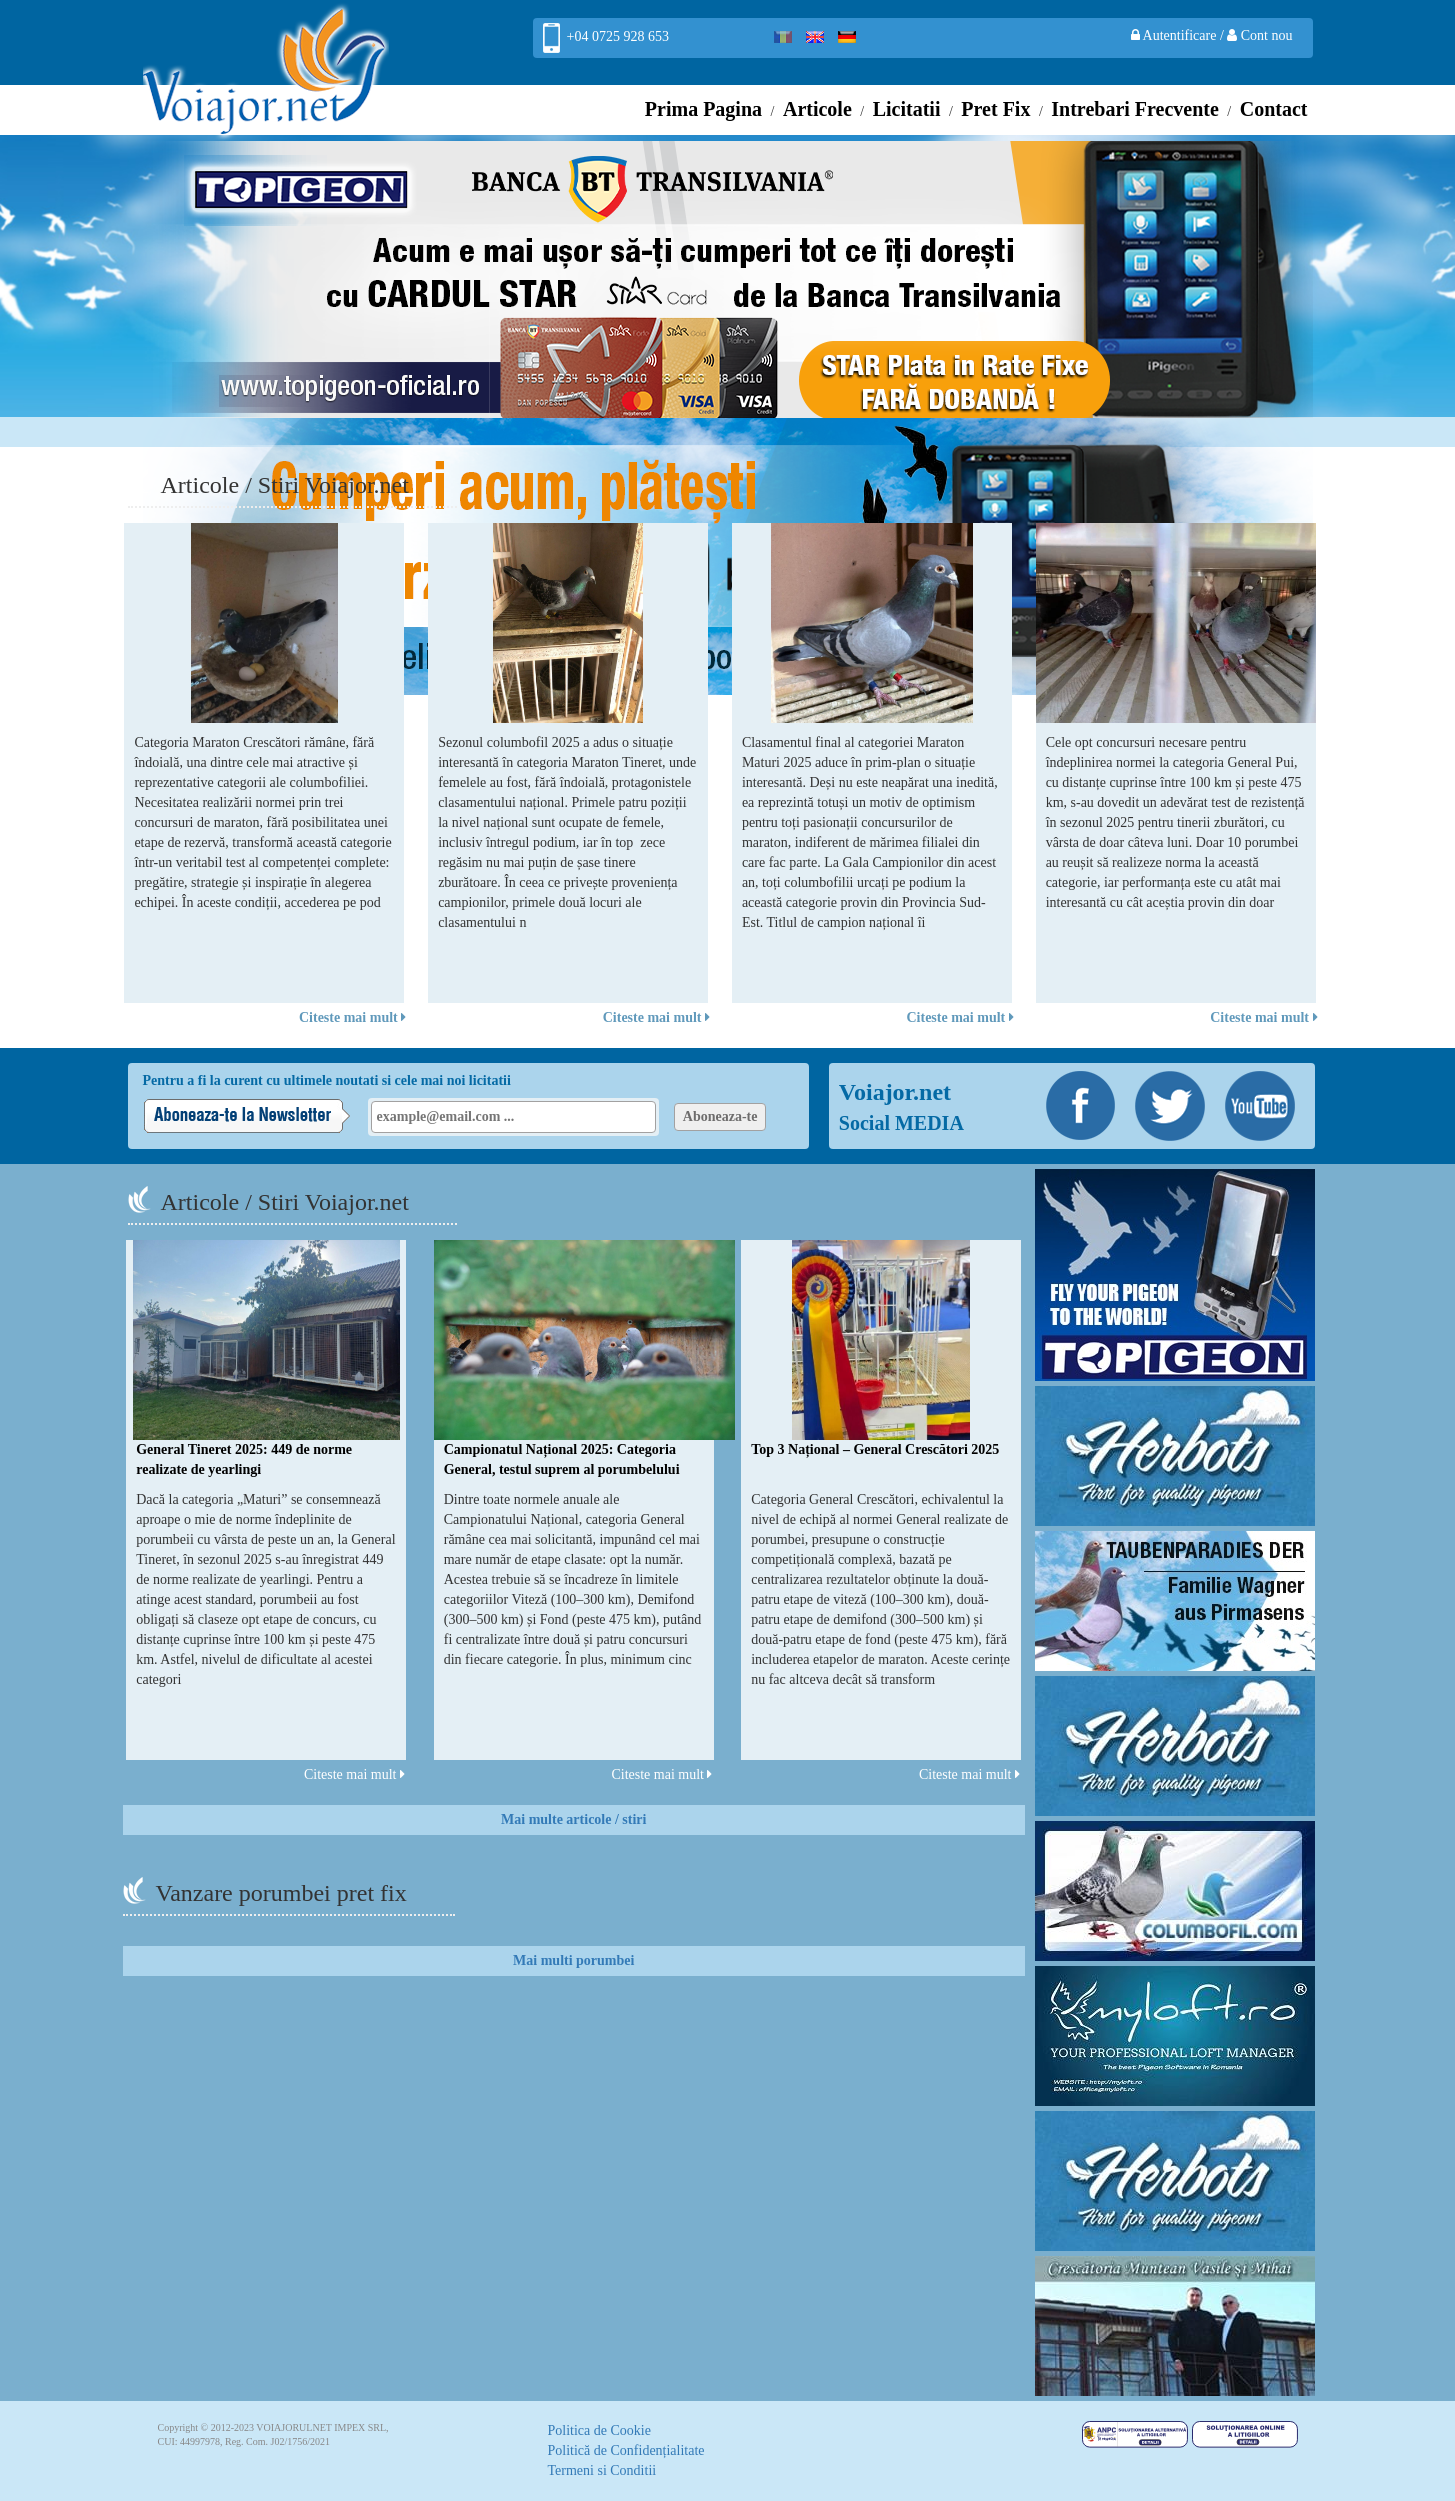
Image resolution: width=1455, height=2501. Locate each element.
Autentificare (1175, 35)
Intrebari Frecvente (1135, 109)
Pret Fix (995, 109)
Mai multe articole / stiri (573, 1819)
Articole (817, 109)
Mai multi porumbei (573, 1960)
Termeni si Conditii (602, 2470)
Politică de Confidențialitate (626, 2450)
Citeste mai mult (352, 1017)
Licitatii (907, 109)
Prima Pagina (703, 109)
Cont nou (1259, 35)
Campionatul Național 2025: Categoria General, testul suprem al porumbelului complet (562, 1469)
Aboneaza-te (720, 1116)
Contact (1274, 109)
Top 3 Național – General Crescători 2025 (875, 1449)
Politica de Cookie (599, 2430)
